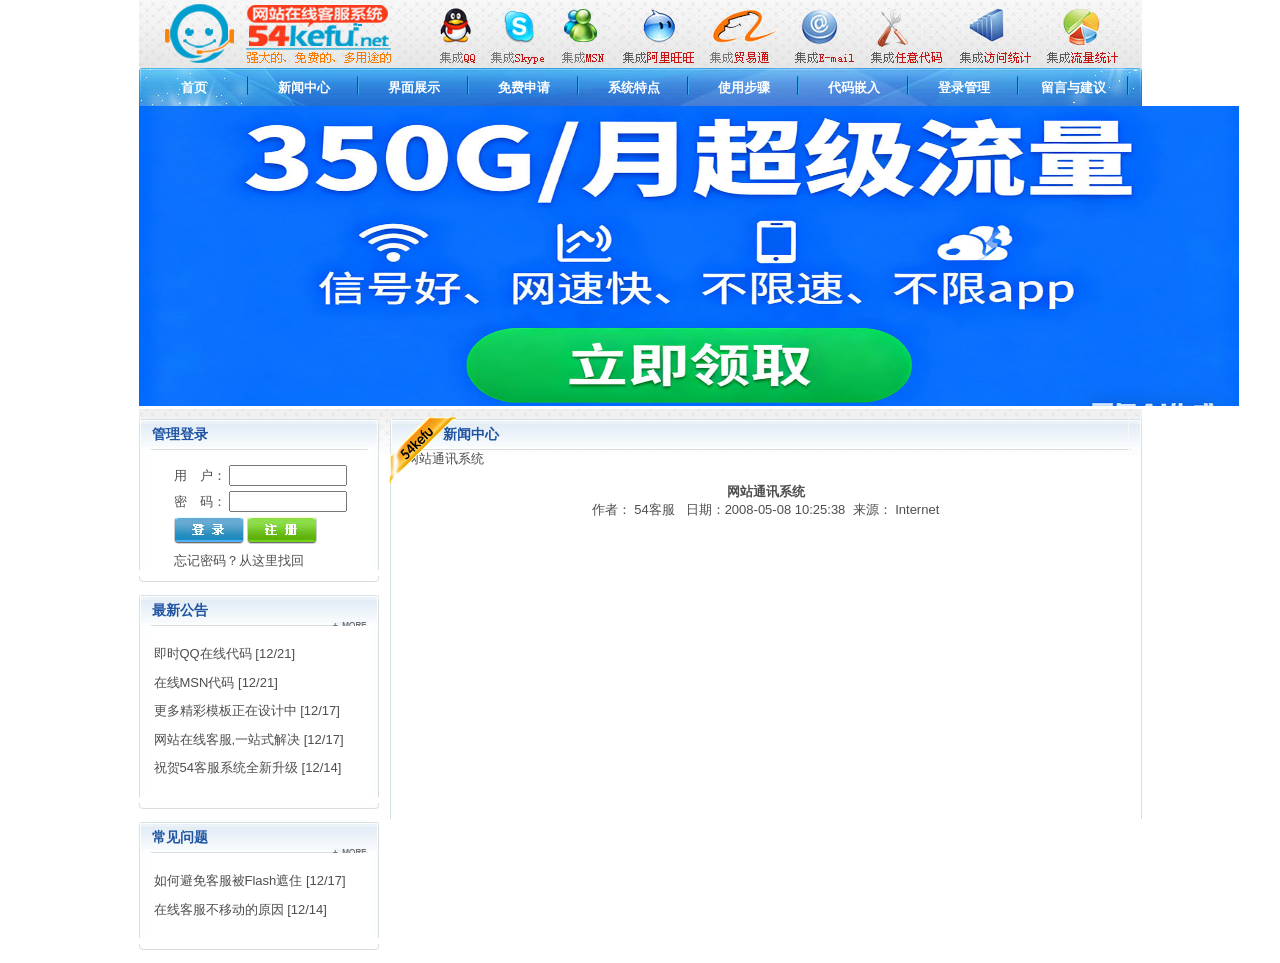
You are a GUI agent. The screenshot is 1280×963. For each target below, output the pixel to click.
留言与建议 (1073, 87)
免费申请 (524, 87)
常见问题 (180, 837)
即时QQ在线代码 (203, 653)
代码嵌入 (854, 87)
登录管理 (964, 87)
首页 (194, 87)
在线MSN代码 (194, 682)
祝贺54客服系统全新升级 (226, 767)
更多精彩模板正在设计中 (225, 710)
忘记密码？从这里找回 (239, 560)
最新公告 (180, 610)
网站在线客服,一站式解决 (227, 739)
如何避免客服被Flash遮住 (228, 880)
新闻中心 (304, 87)
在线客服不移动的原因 (219, 909)
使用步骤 (744, 87)
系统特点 (634, 87)
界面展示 (414, 87)
